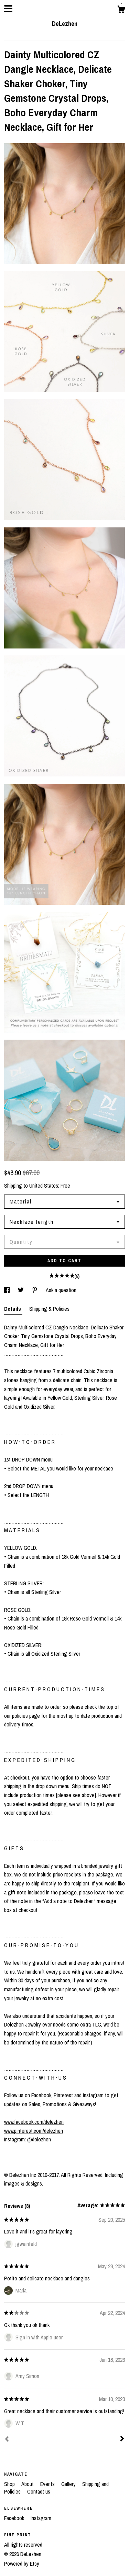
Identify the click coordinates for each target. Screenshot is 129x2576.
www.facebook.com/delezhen (34, 2122)
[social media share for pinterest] (35, 1290)
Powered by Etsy (21, 2563)
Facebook (14, 2518)
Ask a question (61, 1290)
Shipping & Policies (49, 1308)
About (28, 2484)
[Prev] (7, 2440)
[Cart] (121, 10)
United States (43, 1185)
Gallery (69, 2484)
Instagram (41, 2518)
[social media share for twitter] (21, 1290)
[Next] (122, 2439)
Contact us (38, 2491)
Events (48, 2484)
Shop (10, 2484)
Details (13, 1308)
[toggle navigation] (8, 8)
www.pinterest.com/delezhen (33, 2130)
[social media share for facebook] (7, 1290)
